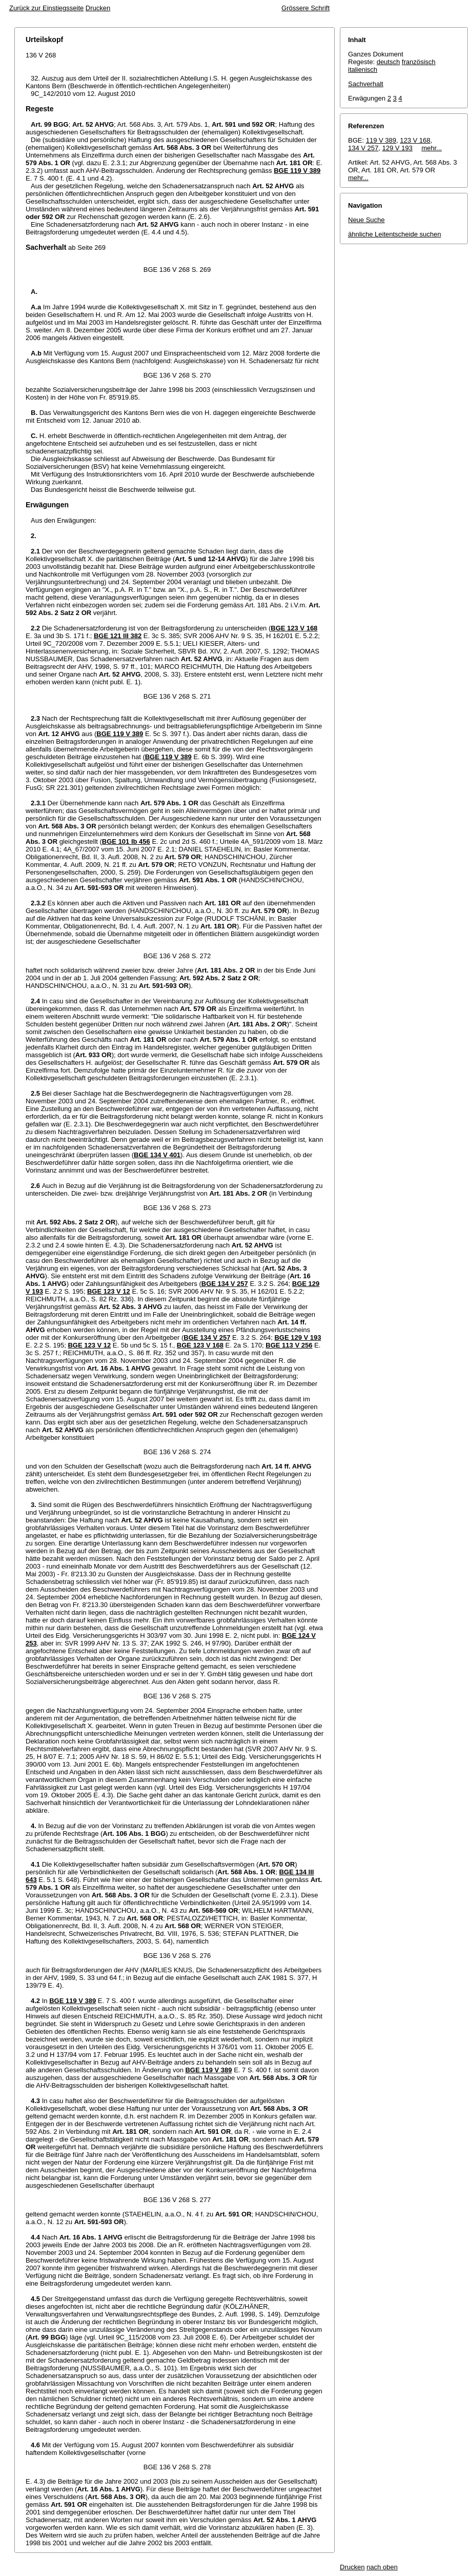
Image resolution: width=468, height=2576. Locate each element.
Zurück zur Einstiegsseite (46, 8)
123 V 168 (415, 140)
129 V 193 (397, 148)
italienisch (362, 69)
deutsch (388, 62)
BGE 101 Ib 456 (126, 841)
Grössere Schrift (305, 8)
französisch (419, 62)
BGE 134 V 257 (224, 1283)
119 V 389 (381, 140)
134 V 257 (363, 148)
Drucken (98, 8)
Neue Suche (366, 220)
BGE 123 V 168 (294, 628)
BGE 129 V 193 (297, 1337)
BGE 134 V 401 (157, 1155)
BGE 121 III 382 (117, 636)
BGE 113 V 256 (289, 1345)
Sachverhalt (365, 84)
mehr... (431, 148)
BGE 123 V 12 (108, 1291)
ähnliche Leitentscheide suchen (394, 234)
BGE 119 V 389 (297, 170)
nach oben (382, 2567)
